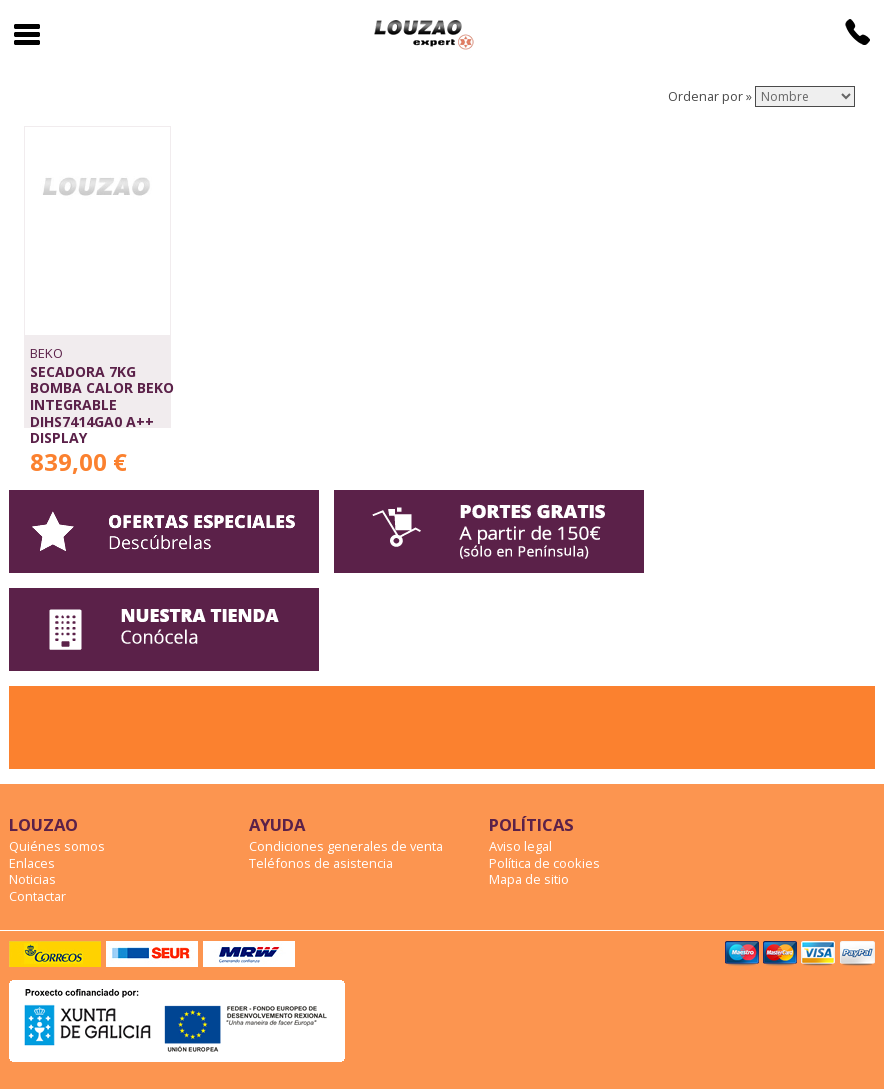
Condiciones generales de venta (346, 846)
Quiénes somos (57, 846)
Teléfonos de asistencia (321, 863)
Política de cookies (544, 863)
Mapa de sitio (529, 879)
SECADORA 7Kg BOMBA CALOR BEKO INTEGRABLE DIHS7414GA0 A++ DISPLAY (102, 405)
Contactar (37, 896)
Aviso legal (520, 846)
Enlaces (32, 863)
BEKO (46, 353)
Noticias (32, 879)
